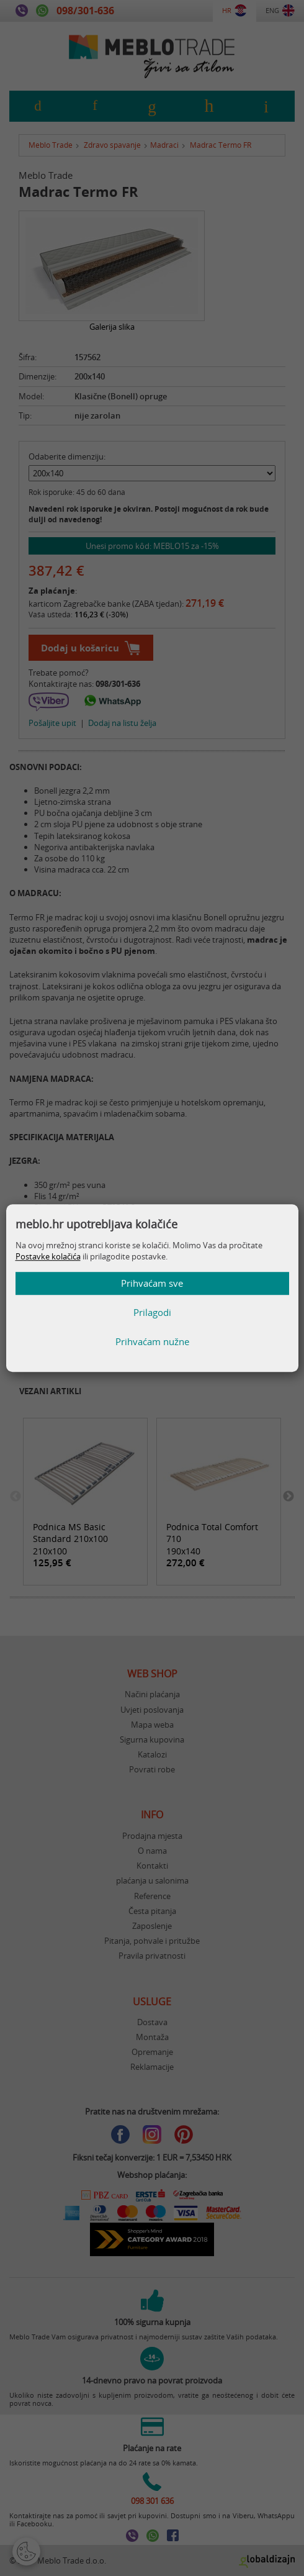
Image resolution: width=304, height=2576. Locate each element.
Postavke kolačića (48, 1257)
